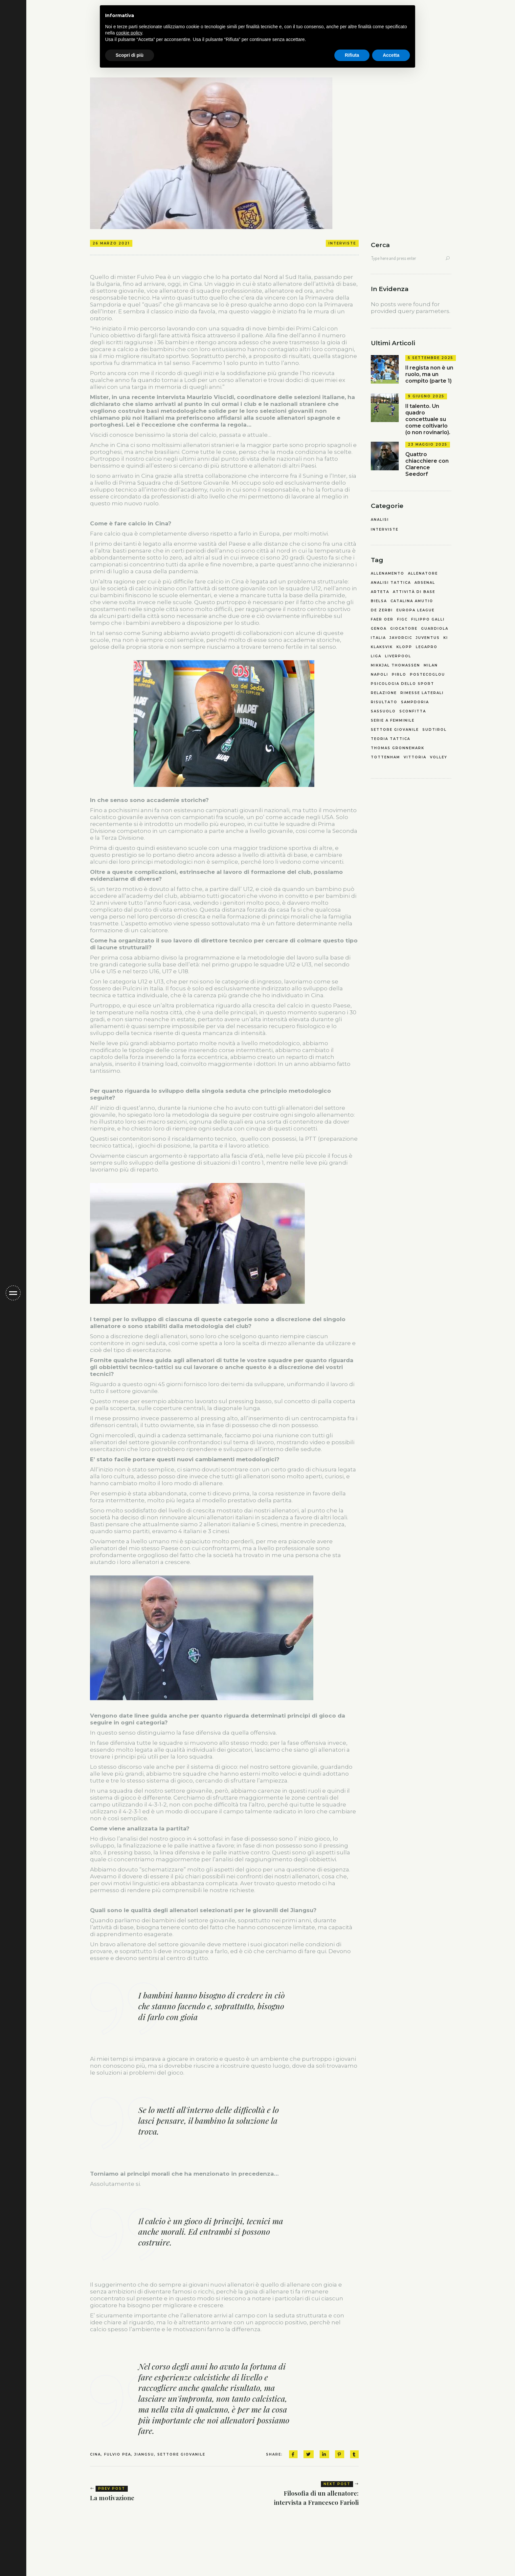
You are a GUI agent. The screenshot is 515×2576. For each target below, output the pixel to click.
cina (95, 2454)
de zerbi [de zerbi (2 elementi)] (382, 610)
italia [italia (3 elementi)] (378, 638)
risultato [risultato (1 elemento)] (384, 702)
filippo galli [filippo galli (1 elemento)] (428, 619)
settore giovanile (181, 2454)
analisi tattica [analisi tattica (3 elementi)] (391, 582)
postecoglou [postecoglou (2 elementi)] (427, 674)
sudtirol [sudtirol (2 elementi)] (434, 729)
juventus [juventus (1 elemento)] (428, 638)
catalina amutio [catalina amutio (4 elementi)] (412, 601)
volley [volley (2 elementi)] (438, 757)
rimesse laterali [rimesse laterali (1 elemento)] (422, 693)
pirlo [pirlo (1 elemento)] (399, 674)
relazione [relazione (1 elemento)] (384, 693)
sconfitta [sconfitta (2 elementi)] (412, 711)
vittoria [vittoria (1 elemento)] (415, 757)
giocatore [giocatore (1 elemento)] (403, 628)
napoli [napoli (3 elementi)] (379, 674)
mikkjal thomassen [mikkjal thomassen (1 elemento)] (395, 665)
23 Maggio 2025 (427, 444)
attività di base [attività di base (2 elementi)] (414, 592)
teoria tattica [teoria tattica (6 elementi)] (390, 739)
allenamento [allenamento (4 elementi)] (387, 573)
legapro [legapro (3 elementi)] (426, 647)
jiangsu (144, 2454)
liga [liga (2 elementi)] (376, 656)
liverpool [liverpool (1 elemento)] (398, 656)
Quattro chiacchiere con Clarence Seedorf (427, 464)
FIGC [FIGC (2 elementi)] (402, 619)
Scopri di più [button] (130, 55)
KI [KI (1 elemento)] (445, 638)
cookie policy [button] (129, 32)
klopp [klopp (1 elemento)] (404, 647)
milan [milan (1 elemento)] (431, 665)
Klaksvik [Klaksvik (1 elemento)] (382, 647)
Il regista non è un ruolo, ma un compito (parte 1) (429, 374)
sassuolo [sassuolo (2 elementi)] (383, 711)
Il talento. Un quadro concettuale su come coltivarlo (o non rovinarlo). (427, 419)
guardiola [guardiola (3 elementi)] (434, 628)
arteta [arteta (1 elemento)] (380, 592)
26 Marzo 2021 (111, 243)
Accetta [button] (391, 55)
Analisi (380, 519)
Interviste (342, 243)
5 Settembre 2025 (430, 358)
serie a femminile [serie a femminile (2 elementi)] (392, 720)
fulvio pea (117, 2454)
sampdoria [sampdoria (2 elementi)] (415, 702)
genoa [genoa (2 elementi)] (379, 628)
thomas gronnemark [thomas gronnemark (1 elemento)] (397, 748)
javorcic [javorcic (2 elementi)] (401, 638)
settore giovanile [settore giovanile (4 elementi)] (395, 729)
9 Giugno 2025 (426, 396)
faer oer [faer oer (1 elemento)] (382, 619)
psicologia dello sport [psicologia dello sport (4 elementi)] (402, 684)
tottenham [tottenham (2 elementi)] (385, 757)
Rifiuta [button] (352, 55)
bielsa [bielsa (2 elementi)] (379, 601)
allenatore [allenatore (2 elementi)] (423, 573)
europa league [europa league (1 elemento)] (415, 610)
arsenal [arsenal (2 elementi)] (424, 582)
